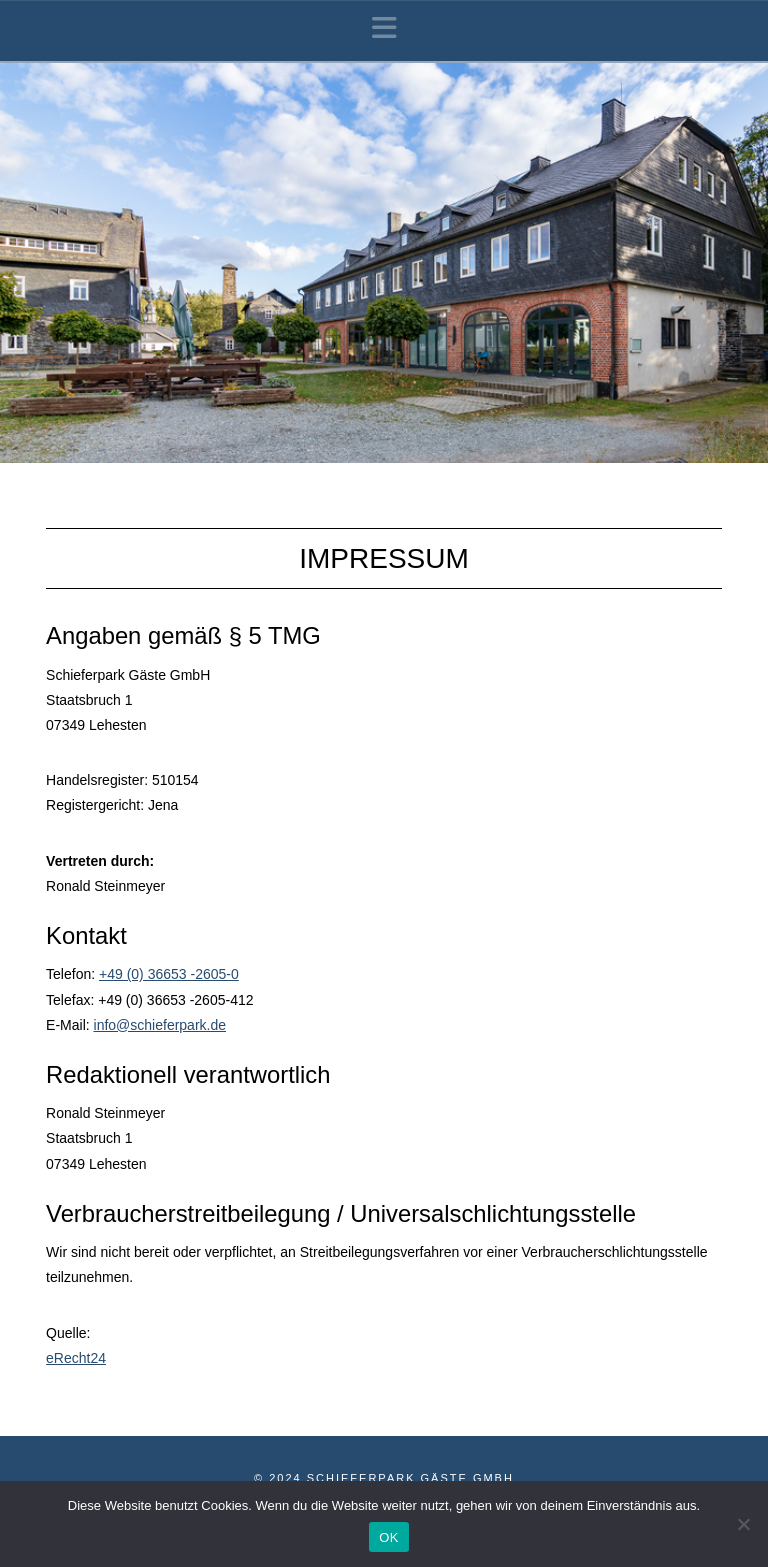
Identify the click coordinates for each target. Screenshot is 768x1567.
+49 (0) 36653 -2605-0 (169, 974)
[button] (384, 28)
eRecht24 (76, 1358)
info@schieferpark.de (160, 1025)
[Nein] (743, 1524)
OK (388, 1537)
